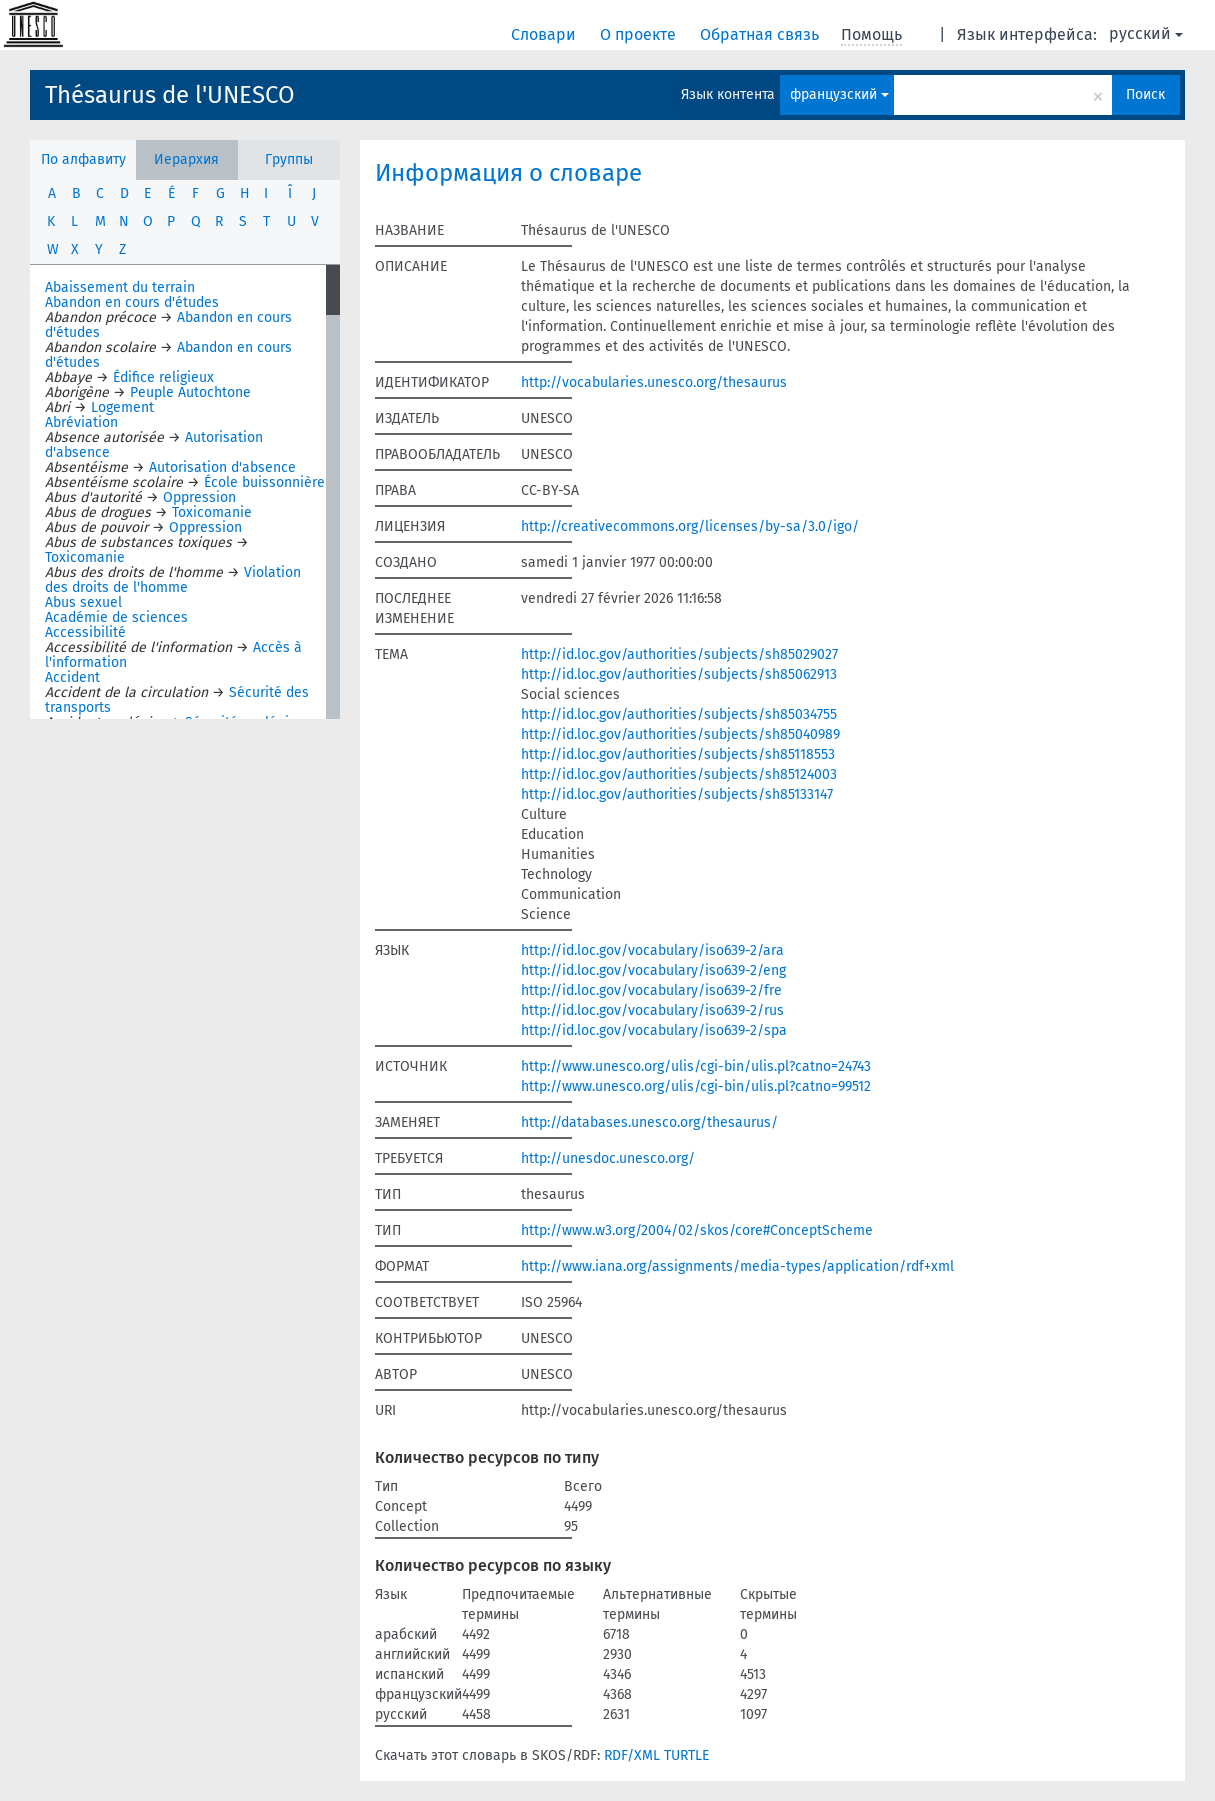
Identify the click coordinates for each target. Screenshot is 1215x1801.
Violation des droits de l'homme (173, 580)
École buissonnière (264, 482)
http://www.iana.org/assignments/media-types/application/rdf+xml (737, 1266)
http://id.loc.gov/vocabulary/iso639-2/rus (652, 1010)
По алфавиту (83, 159)
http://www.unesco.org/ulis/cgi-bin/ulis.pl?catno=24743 (696, 1066)
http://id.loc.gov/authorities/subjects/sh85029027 (679, 654)
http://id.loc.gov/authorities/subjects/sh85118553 (678, 754)
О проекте (640, 34)
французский (839, 94)
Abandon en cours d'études (132, 302)
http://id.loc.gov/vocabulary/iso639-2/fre (651, 990)
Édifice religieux (163, 377)
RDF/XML (632, 1755)
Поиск (1145, 94)
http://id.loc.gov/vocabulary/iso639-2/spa (654, 1030)
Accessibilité (85, 632)
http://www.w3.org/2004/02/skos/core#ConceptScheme (697, 1230)
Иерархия (186, 159)
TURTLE (686, 1755)
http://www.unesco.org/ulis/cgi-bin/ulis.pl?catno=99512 (696, 1086)
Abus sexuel (83, 602)
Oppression (199, 497)
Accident (72, 677)
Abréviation (81, 422)
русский (1146, 33)
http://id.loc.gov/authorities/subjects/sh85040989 (680, 734)
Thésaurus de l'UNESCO (170, 95)
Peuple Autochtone (190, 392)
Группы (289, 159)
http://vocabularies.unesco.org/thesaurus (654, 382)
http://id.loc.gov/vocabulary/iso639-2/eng (653, 970)
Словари (545, 34)
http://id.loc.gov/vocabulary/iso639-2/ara (652, 950)
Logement (122, 407)
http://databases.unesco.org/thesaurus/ (649, 1122)
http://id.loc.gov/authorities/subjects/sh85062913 (679, 674)
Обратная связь (761, 34)
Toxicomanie (212, 512)
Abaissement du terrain (120, 287)
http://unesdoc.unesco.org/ (608, 1158)
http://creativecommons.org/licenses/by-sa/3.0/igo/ (690, 526)
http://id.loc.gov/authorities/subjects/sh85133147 (677, 794)
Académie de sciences (116, 617)
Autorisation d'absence (222, 467)
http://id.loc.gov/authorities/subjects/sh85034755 (679, 714)
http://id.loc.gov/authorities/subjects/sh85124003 (679, 774)
